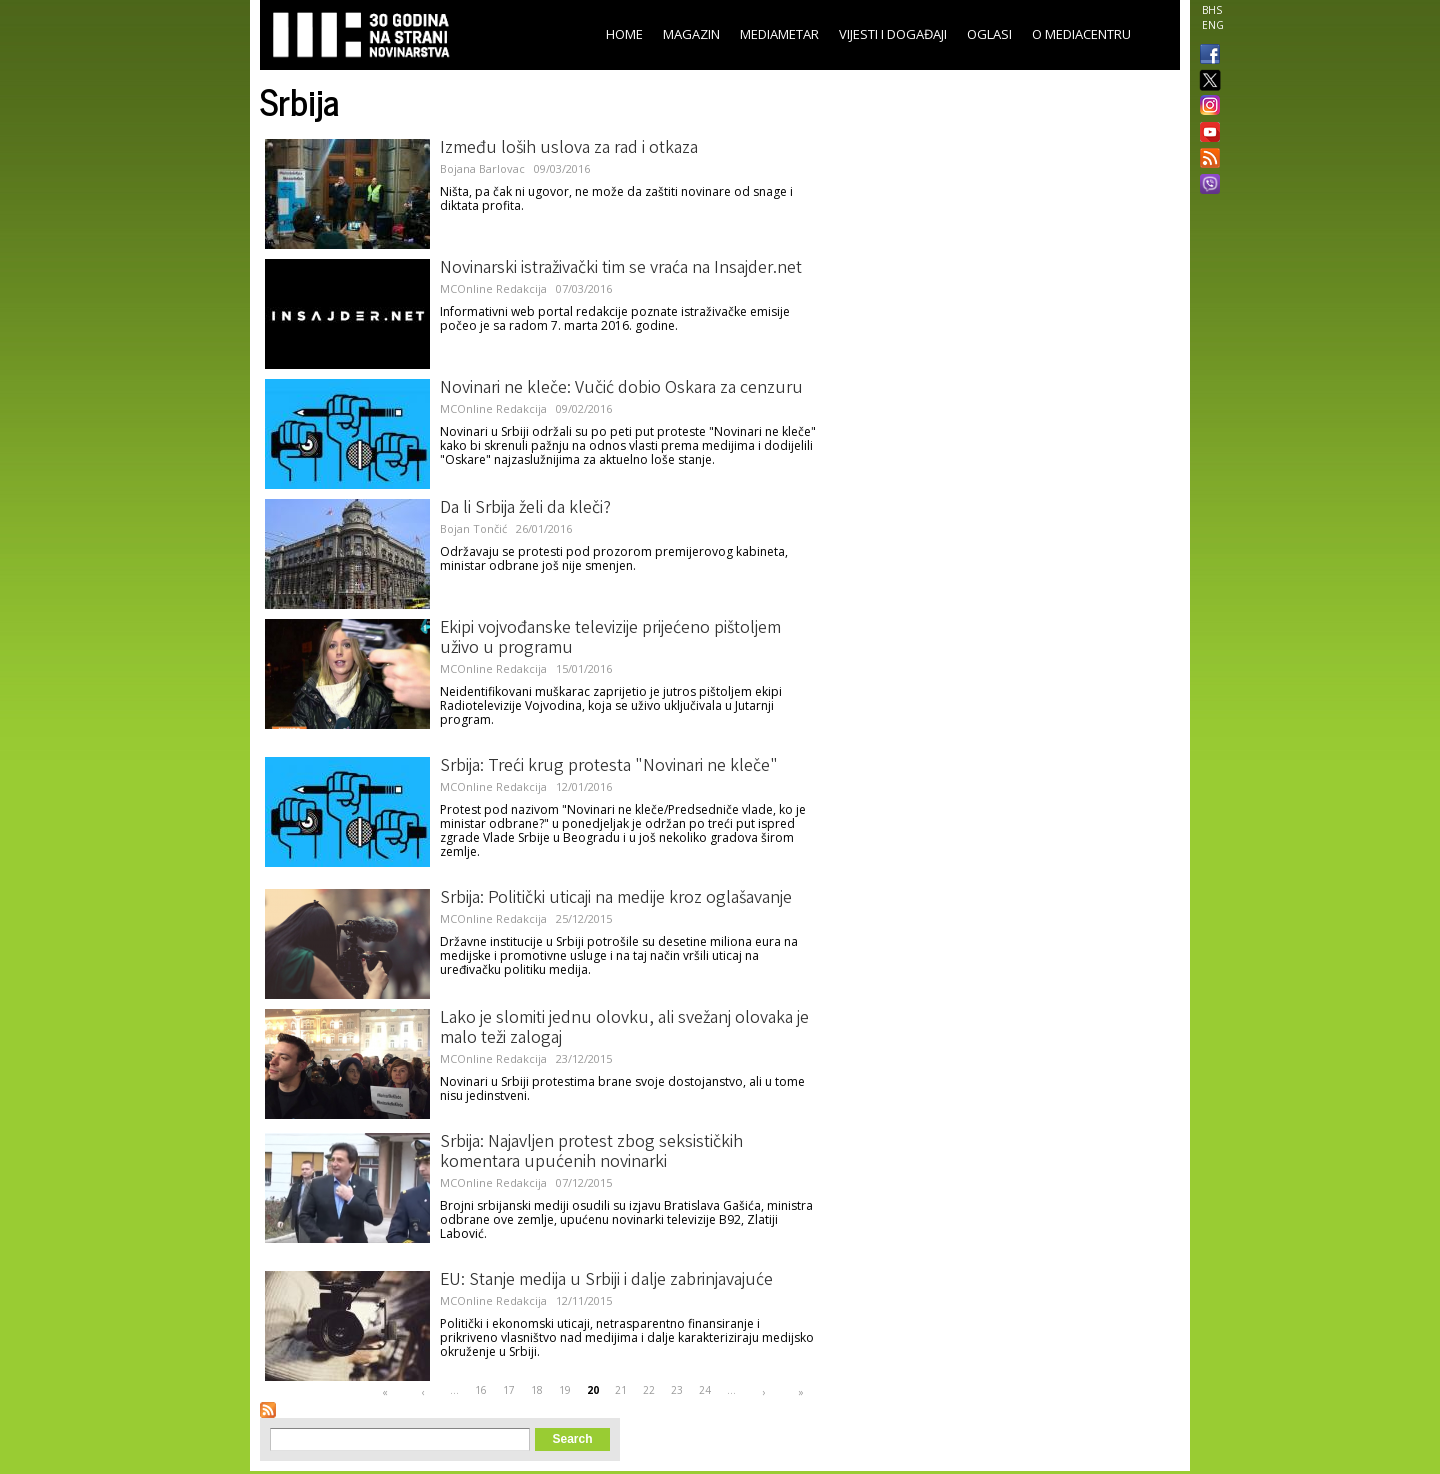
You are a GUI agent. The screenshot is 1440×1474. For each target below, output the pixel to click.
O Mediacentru (1081, 34)
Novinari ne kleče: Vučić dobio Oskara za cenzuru (621, 389)
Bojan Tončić (473, 528)
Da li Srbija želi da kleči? (525, 509)
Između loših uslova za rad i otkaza (569, 149)
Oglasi (989, 34)
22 (649, 1390)
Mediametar (779, 34)
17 (509, 1390)
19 (565, 1390)
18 (537, 1390)
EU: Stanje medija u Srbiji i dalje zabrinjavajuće (606, 1281)
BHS (1212, 10)
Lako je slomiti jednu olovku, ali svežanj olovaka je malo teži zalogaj (624, 1029)
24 (705, 1390)
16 (481, 1390)
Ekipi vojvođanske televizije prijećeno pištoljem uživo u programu (610, 639)
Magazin (691, 34)
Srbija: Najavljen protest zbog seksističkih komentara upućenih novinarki (591, 1153)
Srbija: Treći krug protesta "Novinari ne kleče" (609, 767)
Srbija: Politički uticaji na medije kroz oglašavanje (616, 899)
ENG (1213, 25)
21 (621, 1390)
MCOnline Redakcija (493, 288)
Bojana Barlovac (482, 168)
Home (624, 34)
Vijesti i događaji (893, 34)
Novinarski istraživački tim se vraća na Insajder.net (621, 269)
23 (677, 1390)
